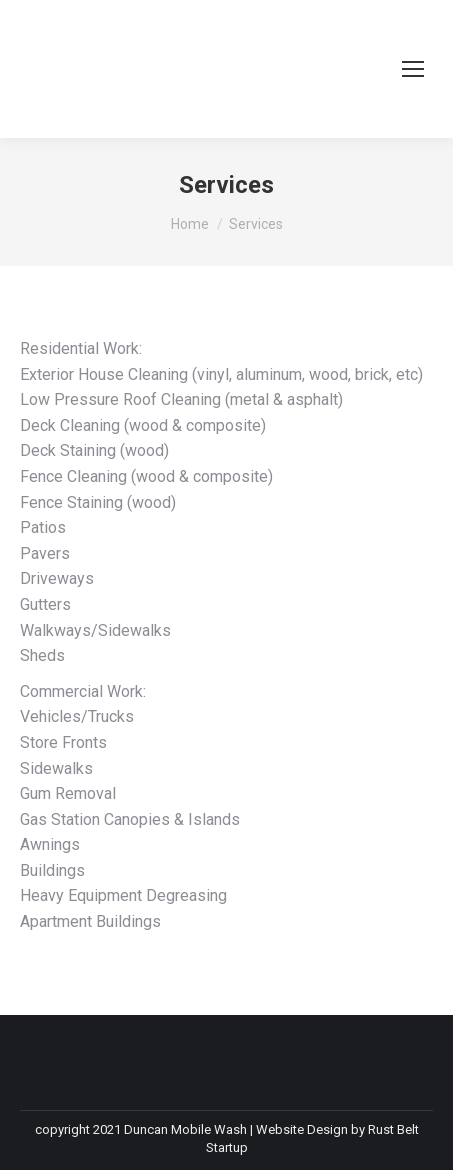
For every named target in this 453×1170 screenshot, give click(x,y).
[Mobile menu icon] (413, 69)
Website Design (302, 1129)
